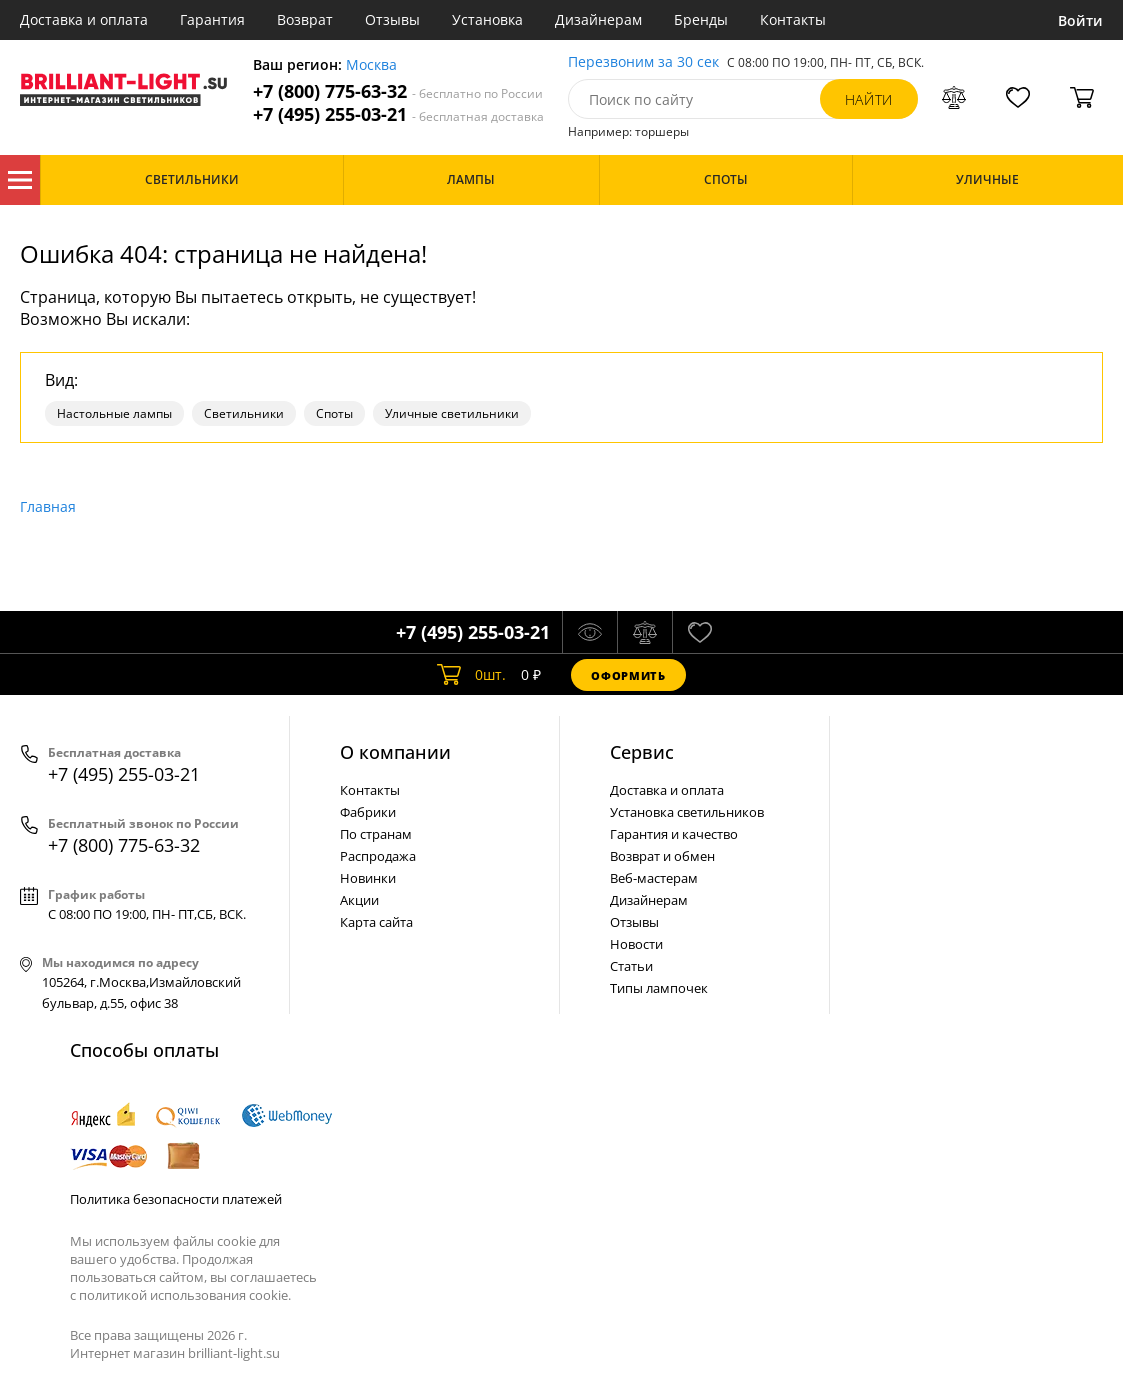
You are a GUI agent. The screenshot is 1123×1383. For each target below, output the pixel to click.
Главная (48, 506)
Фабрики (368, 812)
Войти (1080, 20)
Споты (334, 413)
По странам (376, 834)
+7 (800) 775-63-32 (398, 91)
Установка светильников (687, 812)
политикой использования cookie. (185, 1295)
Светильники (244, 413)
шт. (471, 675)
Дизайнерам (598, 19)
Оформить (628, 675)
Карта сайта (376, 922)
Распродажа (378, 856)
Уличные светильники (452, 413)
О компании (395, 752)
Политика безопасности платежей (176, 1199)
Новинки (368, 878)
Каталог (20, 180)
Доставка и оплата (84, 19)
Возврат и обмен (662, 856)
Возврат (305, 19)
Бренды (701, 19)
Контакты (793, 19)
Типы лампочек (659, 988)
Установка (487, 19)
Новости (636, 944)
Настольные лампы (114, 413)
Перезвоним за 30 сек (643, 62)
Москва (371, 65)
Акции (359, 900)
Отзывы (392, 19)
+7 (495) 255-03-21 (398, 114)
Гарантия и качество (674, 834)
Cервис (642, 752)
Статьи (631, 966)
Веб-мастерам (654, 878)
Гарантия (212, 19)
